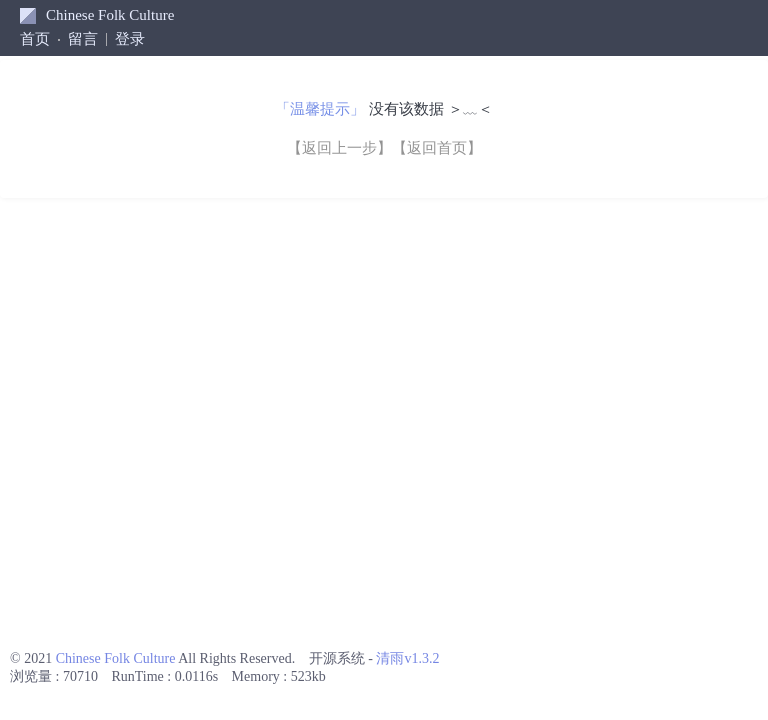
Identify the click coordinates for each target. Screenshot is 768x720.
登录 (130, 39)
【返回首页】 (437, 148)
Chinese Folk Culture (110, 15)
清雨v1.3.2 (407, 658)
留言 (83, 39)
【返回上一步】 (339, 148)
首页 (35, 39)
